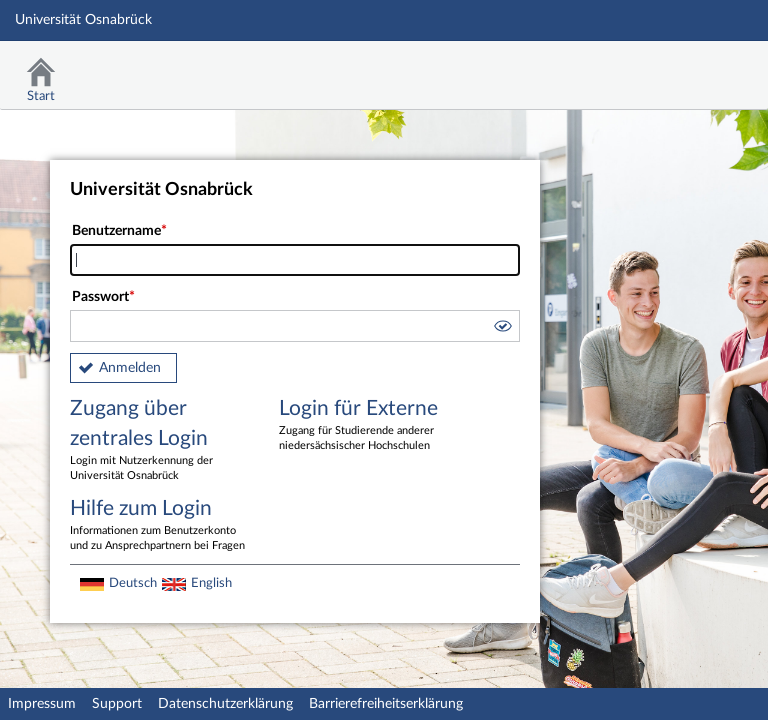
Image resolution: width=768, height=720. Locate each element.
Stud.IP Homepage (691, 67)
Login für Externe (369, 426)
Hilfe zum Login (160, 526)
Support (117, 704)
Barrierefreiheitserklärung (386, 704)
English (211, 583)
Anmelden (130, 368)
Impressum (42, 704)
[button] (502, 329)
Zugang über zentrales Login (160, 441)
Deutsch (133, 583)
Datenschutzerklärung (225, 704)
